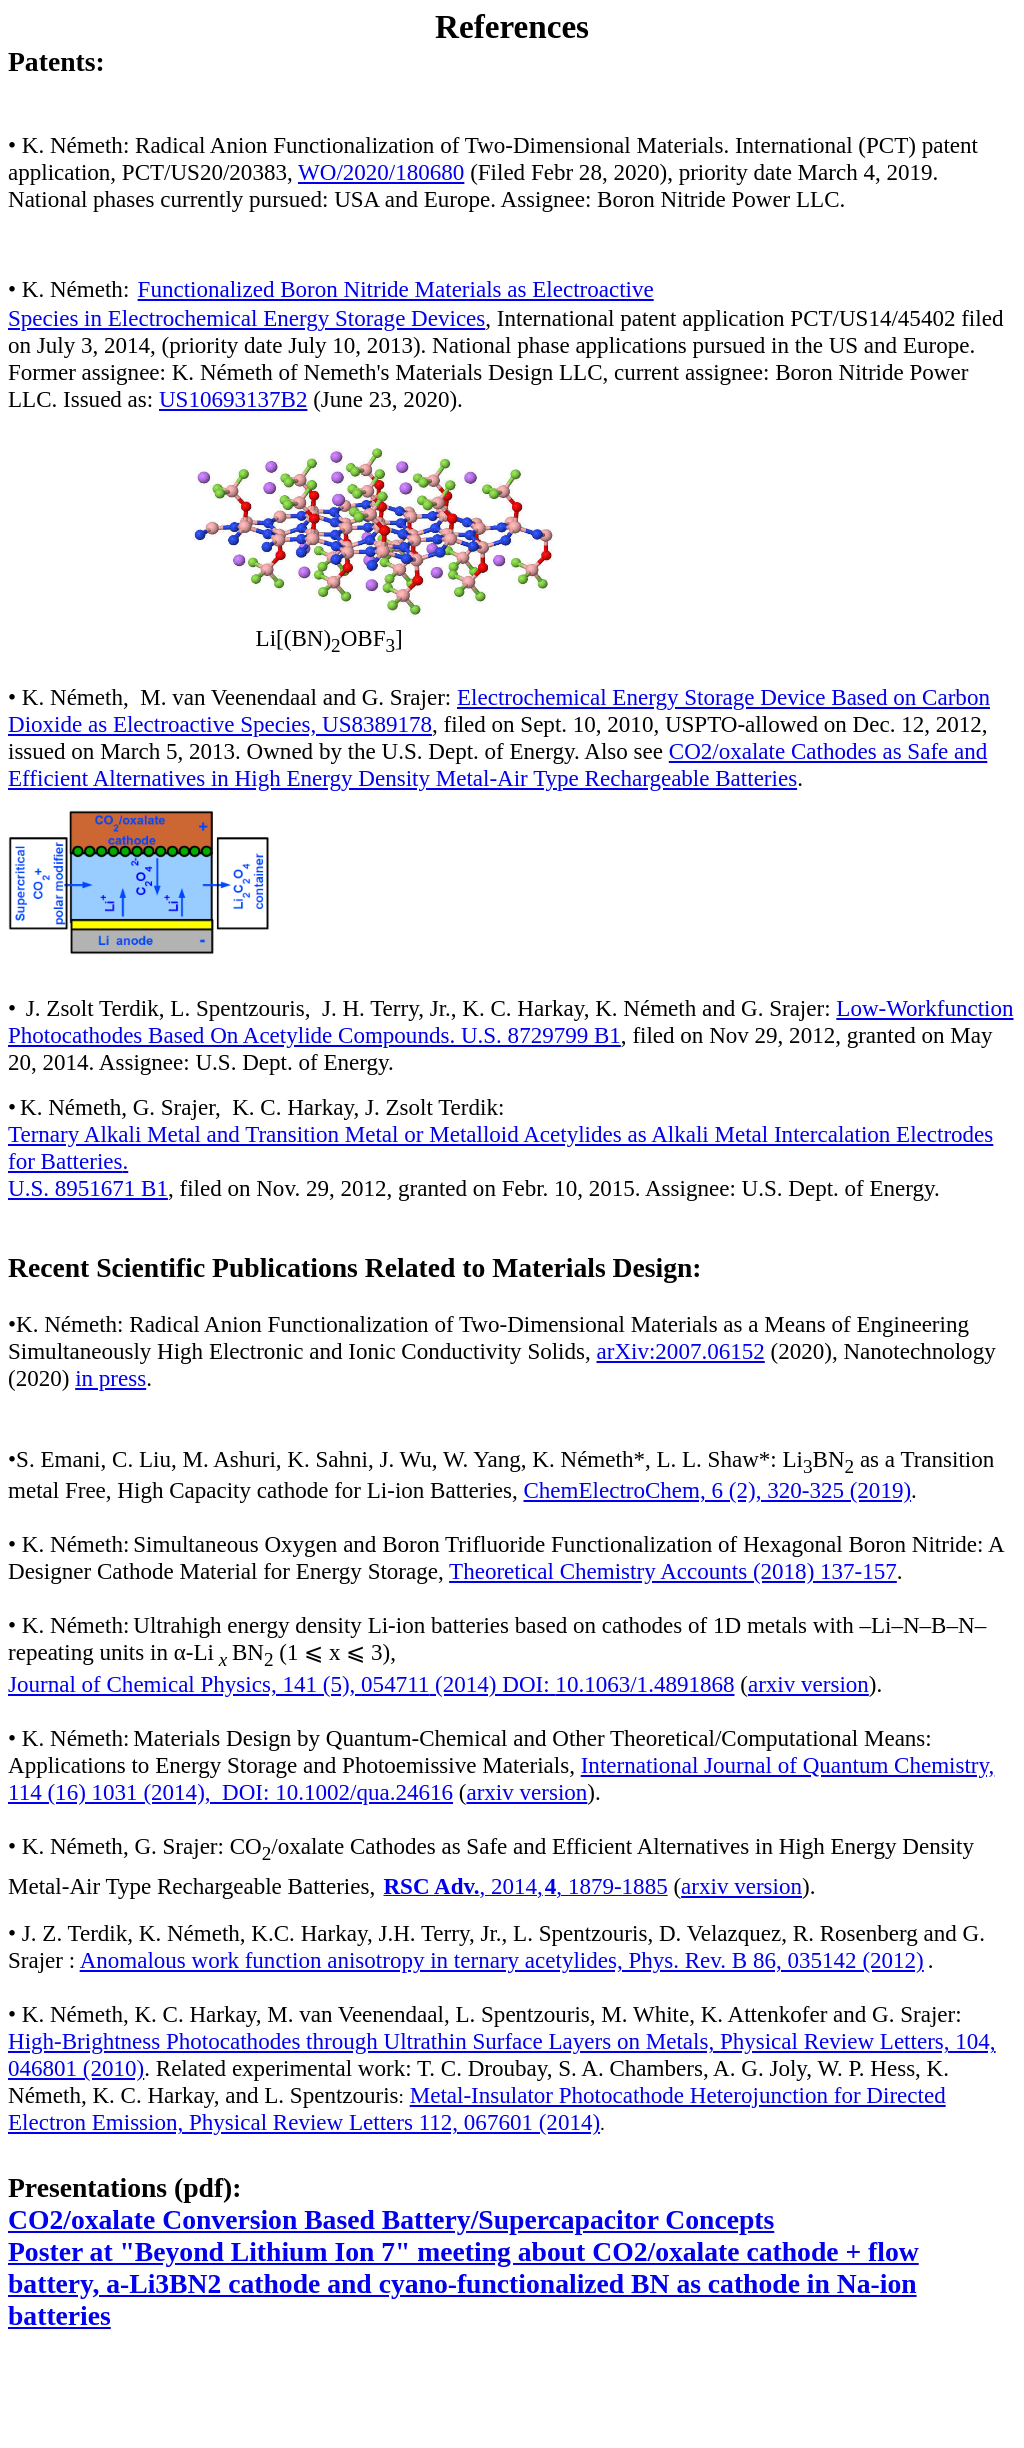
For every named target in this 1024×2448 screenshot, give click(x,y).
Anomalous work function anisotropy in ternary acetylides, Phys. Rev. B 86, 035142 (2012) (502, 1960)
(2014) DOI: (492, 1684)
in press (110, 1378)
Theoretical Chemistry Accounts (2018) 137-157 (673, 1571)
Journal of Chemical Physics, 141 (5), (218, 1684)
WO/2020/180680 (381, 172)
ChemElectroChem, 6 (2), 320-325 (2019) (717, 1490)
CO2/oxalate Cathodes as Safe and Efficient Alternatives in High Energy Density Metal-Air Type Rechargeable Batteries (497, 764)
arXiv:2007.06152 (681, 1351)
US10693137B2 (233, 399)
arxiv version (808, 1684)
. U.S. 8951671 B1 (88, 1174)
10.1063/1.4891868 (644, 1684)
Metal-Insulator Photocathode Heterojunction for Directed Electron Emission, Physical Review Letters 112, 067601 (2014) (477, 2108)
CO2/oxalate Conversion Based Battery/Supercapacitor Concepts (391, 2219)
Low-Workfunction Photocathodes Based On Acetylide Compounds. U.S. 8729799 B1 (511, 1021)
